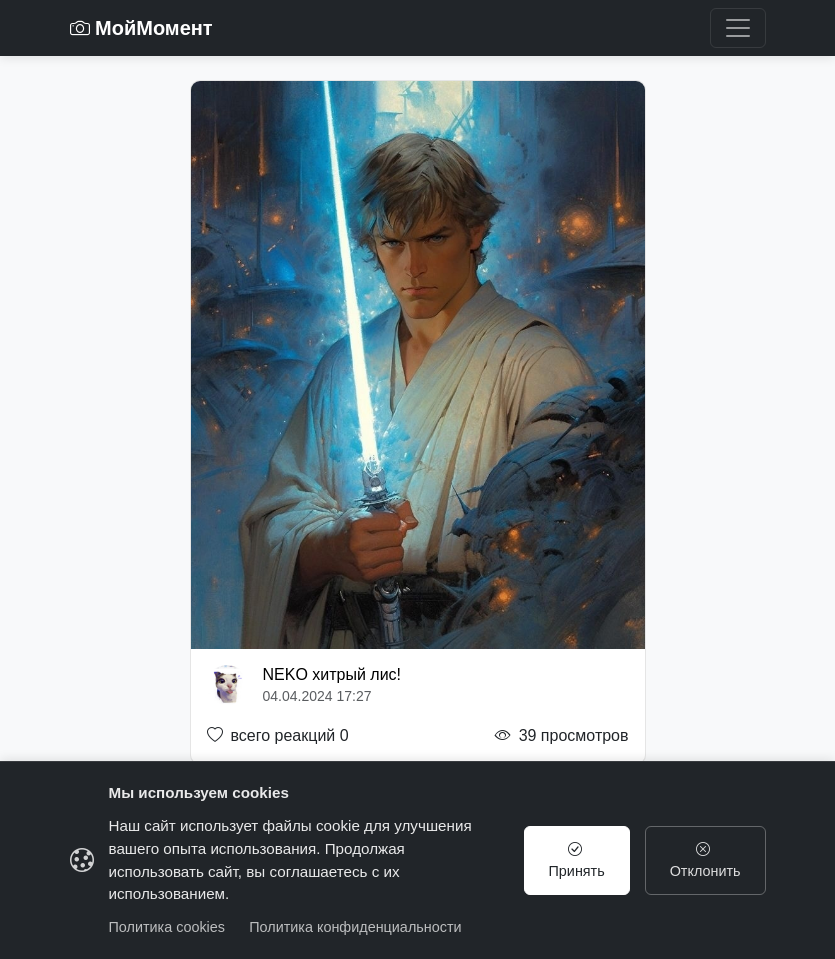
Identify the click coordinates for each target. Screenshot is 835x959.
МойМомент (141, 28)
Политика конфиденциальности (355, 927)
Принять (576, 860)
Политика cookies (167, 927)
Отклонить (705, 860)
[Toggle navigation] (738, 28)
